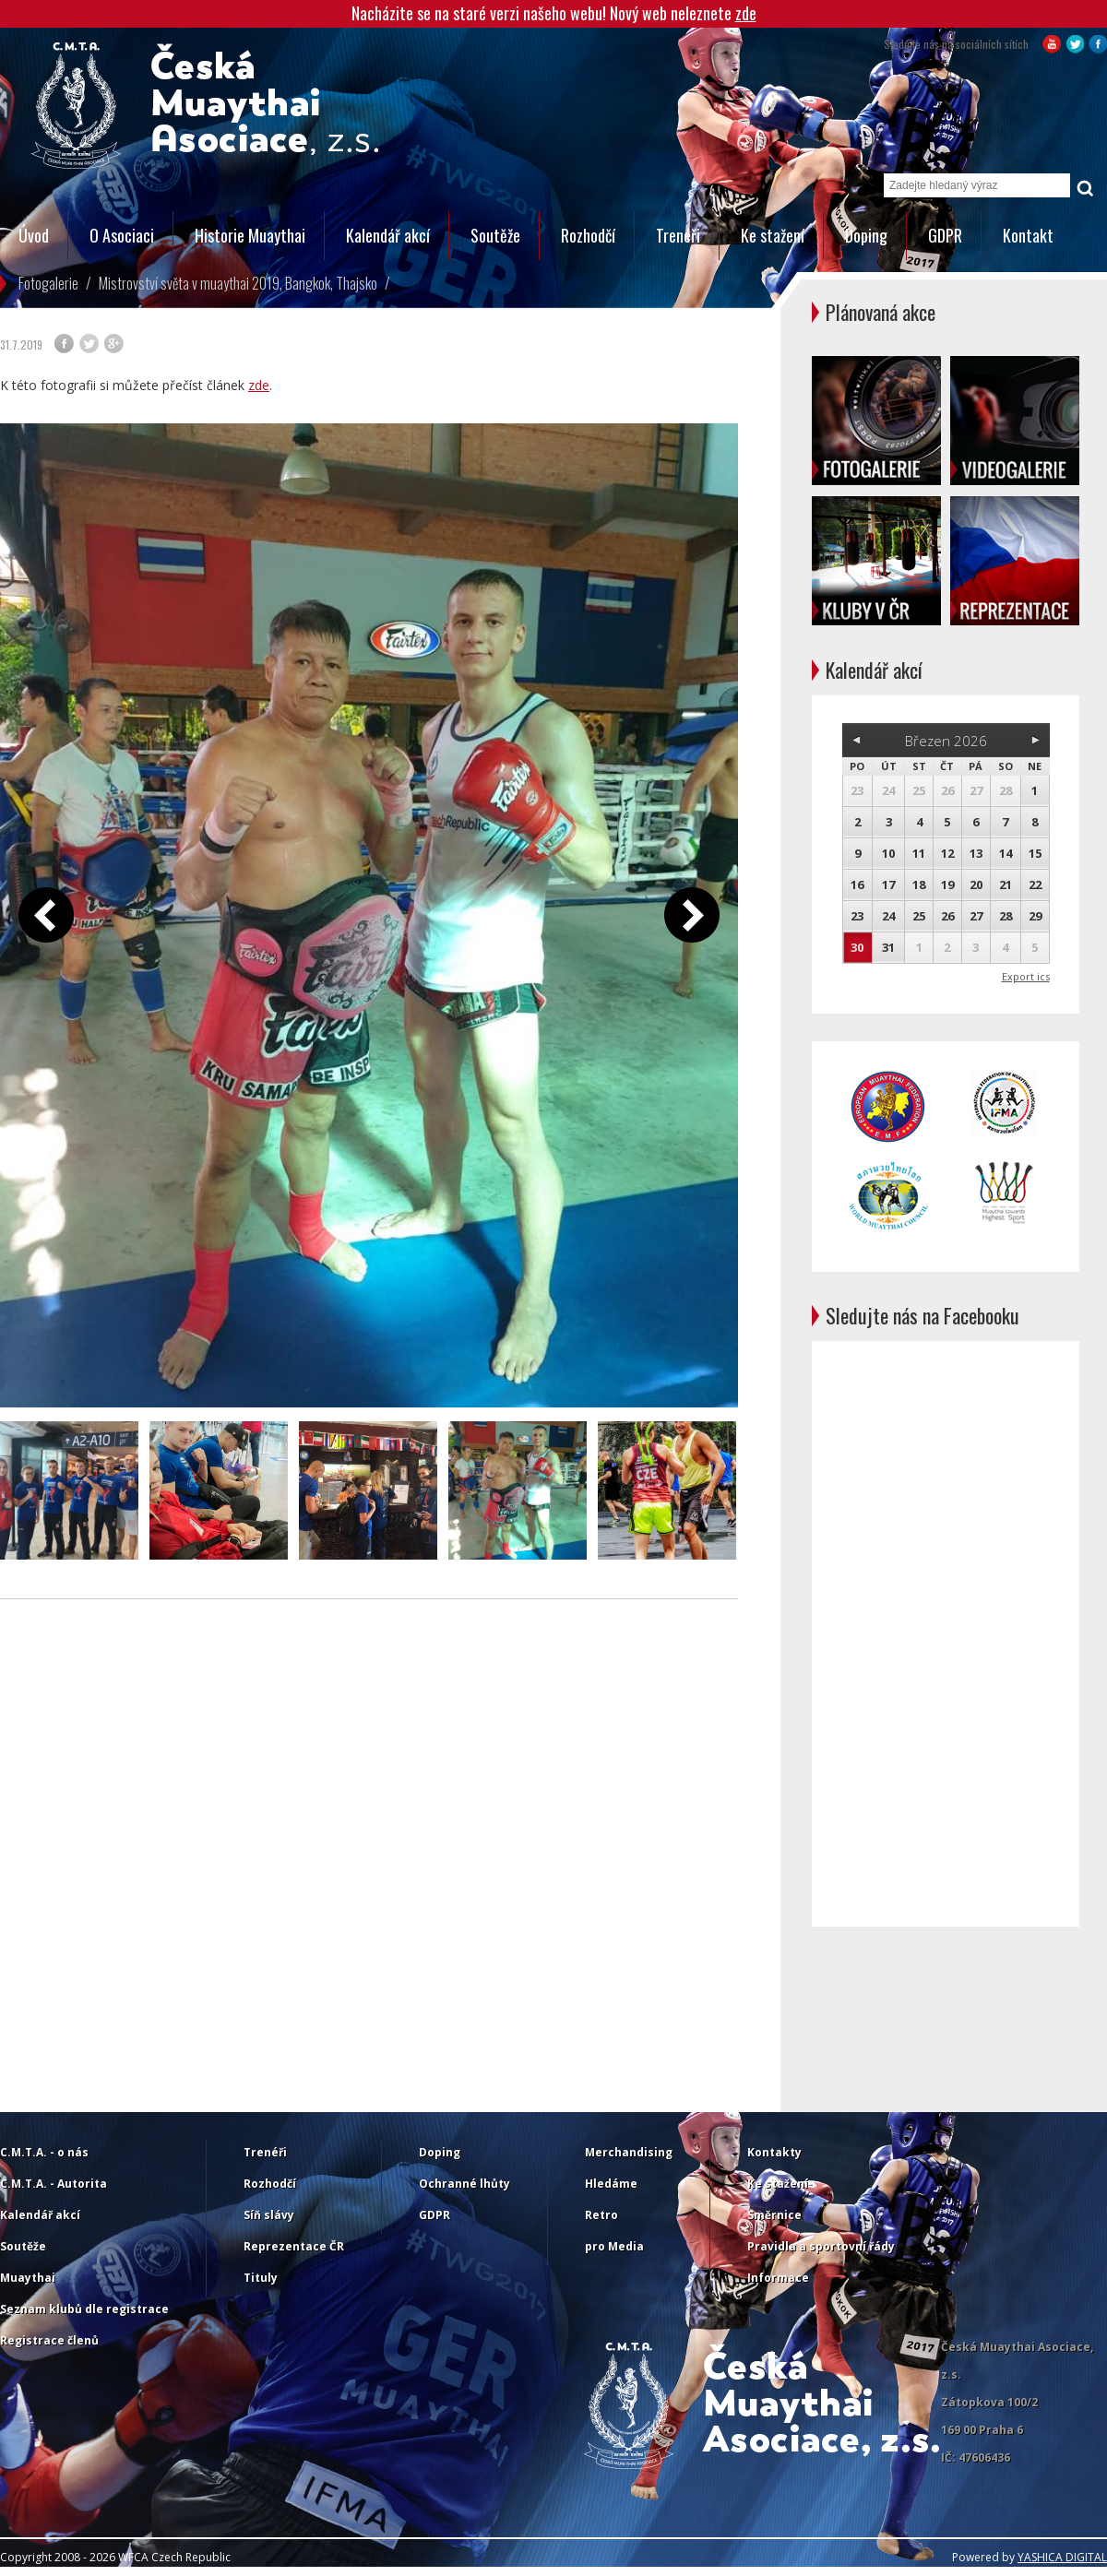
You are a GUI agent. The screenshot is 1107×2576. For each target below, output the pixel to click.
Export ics (1026, 976)
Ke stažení (772, 235)
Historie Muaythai (250, 235)
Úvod (33, 235)
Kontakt (1028, 235)
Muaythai (27, 2277)
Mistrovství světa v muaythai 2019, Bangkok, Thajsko (238, 283)
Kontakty (774, 2152)
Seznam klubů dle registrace (84, 2309)
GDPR (945, 235)
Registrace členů (49, 2340)
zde (745, 13)
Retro (601, 2215)
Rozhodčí (588, 235)
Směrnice (774, 2215)
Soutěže (495, 235)
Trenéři (678, 235)
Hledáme (611, 2183)
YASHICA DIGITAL (1062, 2557)
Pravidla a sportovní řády (821, 2246)
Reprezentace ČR (294, 2246)
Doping (866, 235)
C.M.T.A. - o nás (44, 2152)
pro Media (614, 2246)
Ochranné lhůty (464, 2183)
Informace (778, 2277)
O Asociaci (121, 235)
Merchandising (629, 2152)
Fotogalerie (48, 283)
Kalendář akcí (388, 235)
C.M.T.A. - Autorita (53, 2183)
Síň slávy (269, 2215)
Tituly (261, 2277)
